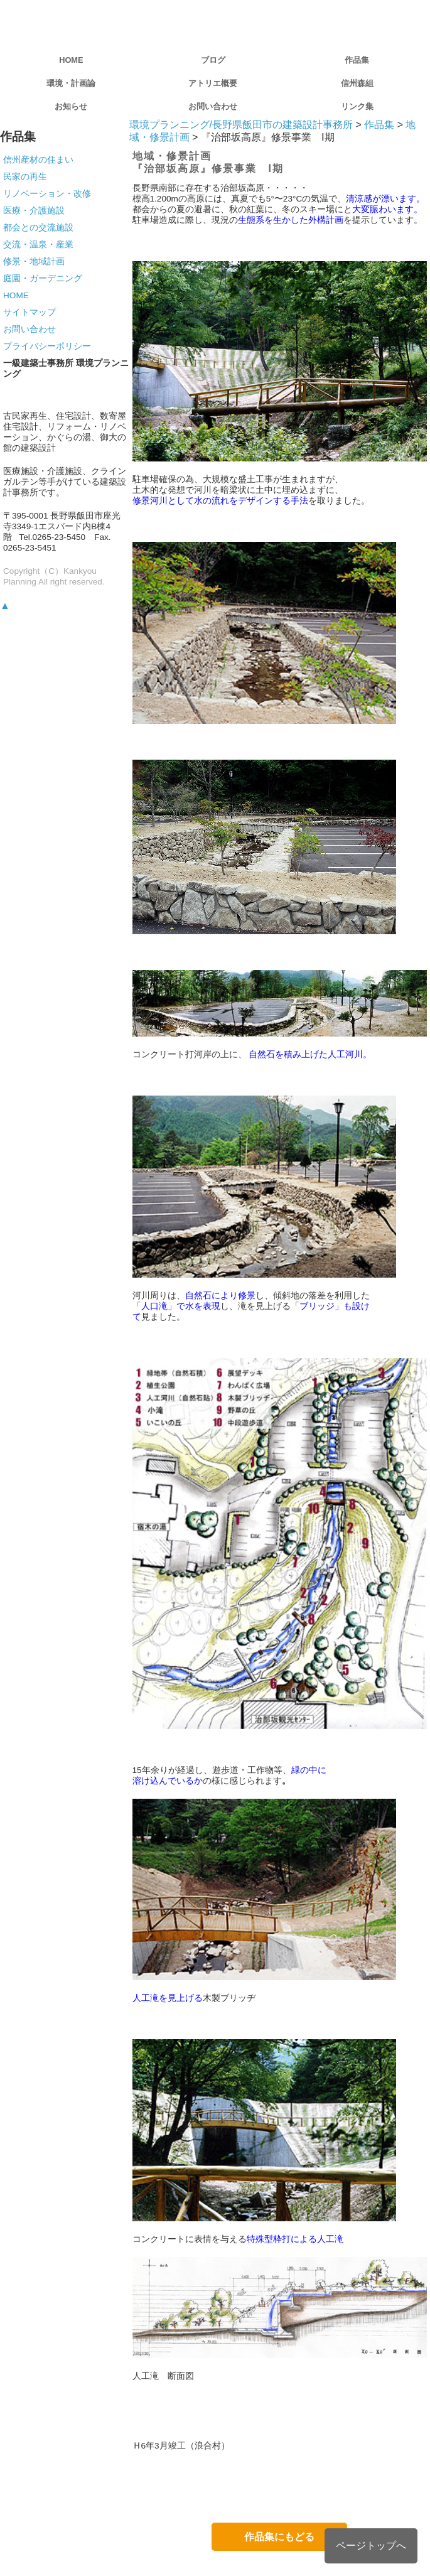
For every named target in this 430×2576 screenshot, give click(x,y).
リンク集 (357, 106)
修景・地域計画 (34, 261)
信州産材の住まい (38, 159)
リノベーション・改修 (47, 193)
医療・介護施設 (34, 210)
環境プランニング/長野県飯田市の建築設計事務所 (241, 124)
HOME (71, 60)
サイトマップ (29, 312)
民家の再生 (25, 176)
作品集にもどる (279, 2536)
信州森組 (357, 83)
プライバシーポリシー (47, 346)
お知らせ (71, 106)
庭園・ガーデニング (42, 278)
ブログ (213, 60)
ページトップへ (371, 2545)
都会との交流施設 (38, 227)
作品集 (357, 60)
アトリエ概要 (212, 83)
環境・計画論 (70, 83)
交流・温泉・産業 (38, 244)
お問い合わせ (212, 106)
